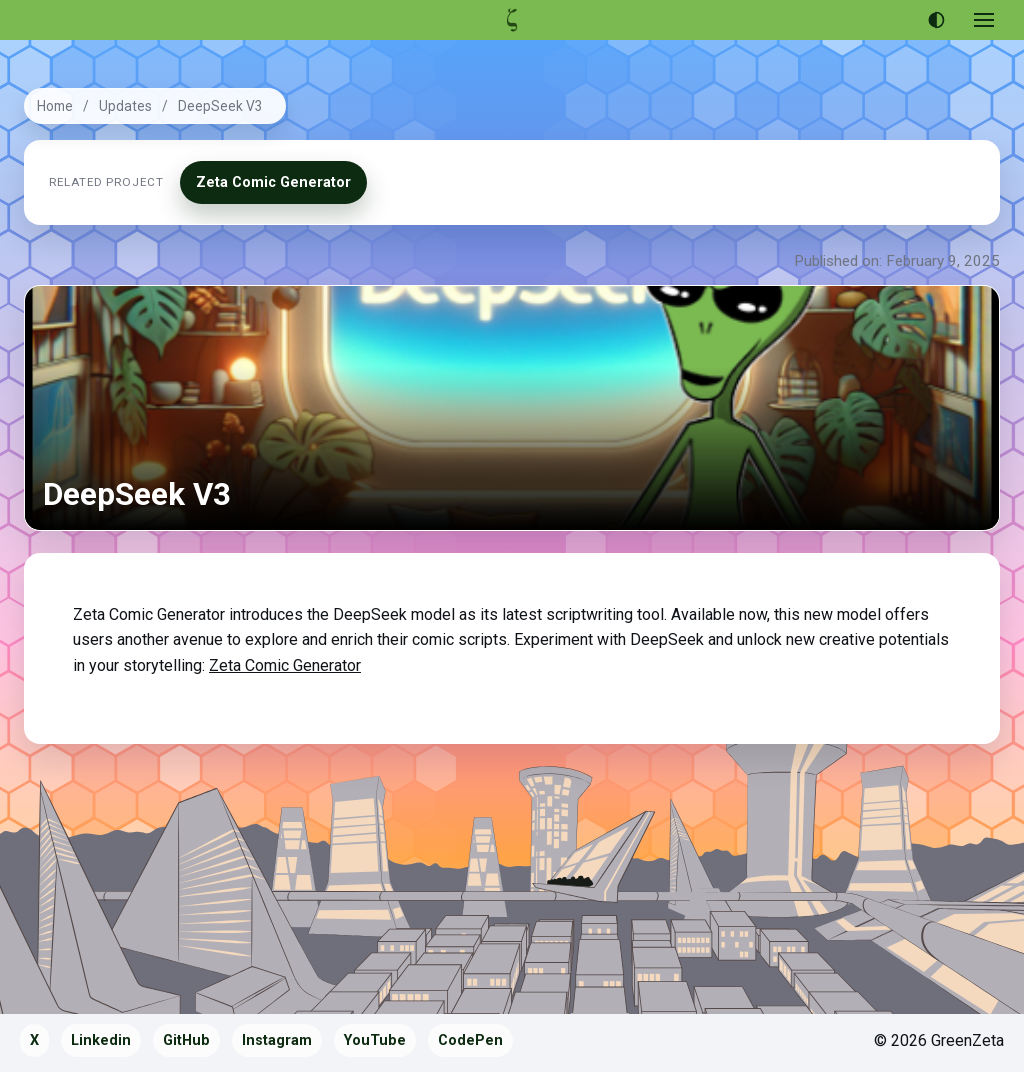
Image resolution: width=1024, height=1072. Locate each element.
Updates (125, 106)
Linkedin (101, 1040)
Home (55, 106)
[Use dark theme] (936, 20)
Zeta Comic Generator (273, 182)
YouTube (375, 1040)
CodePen (470, 1040)
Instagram (277, 1040)
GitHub (186, 1040)
